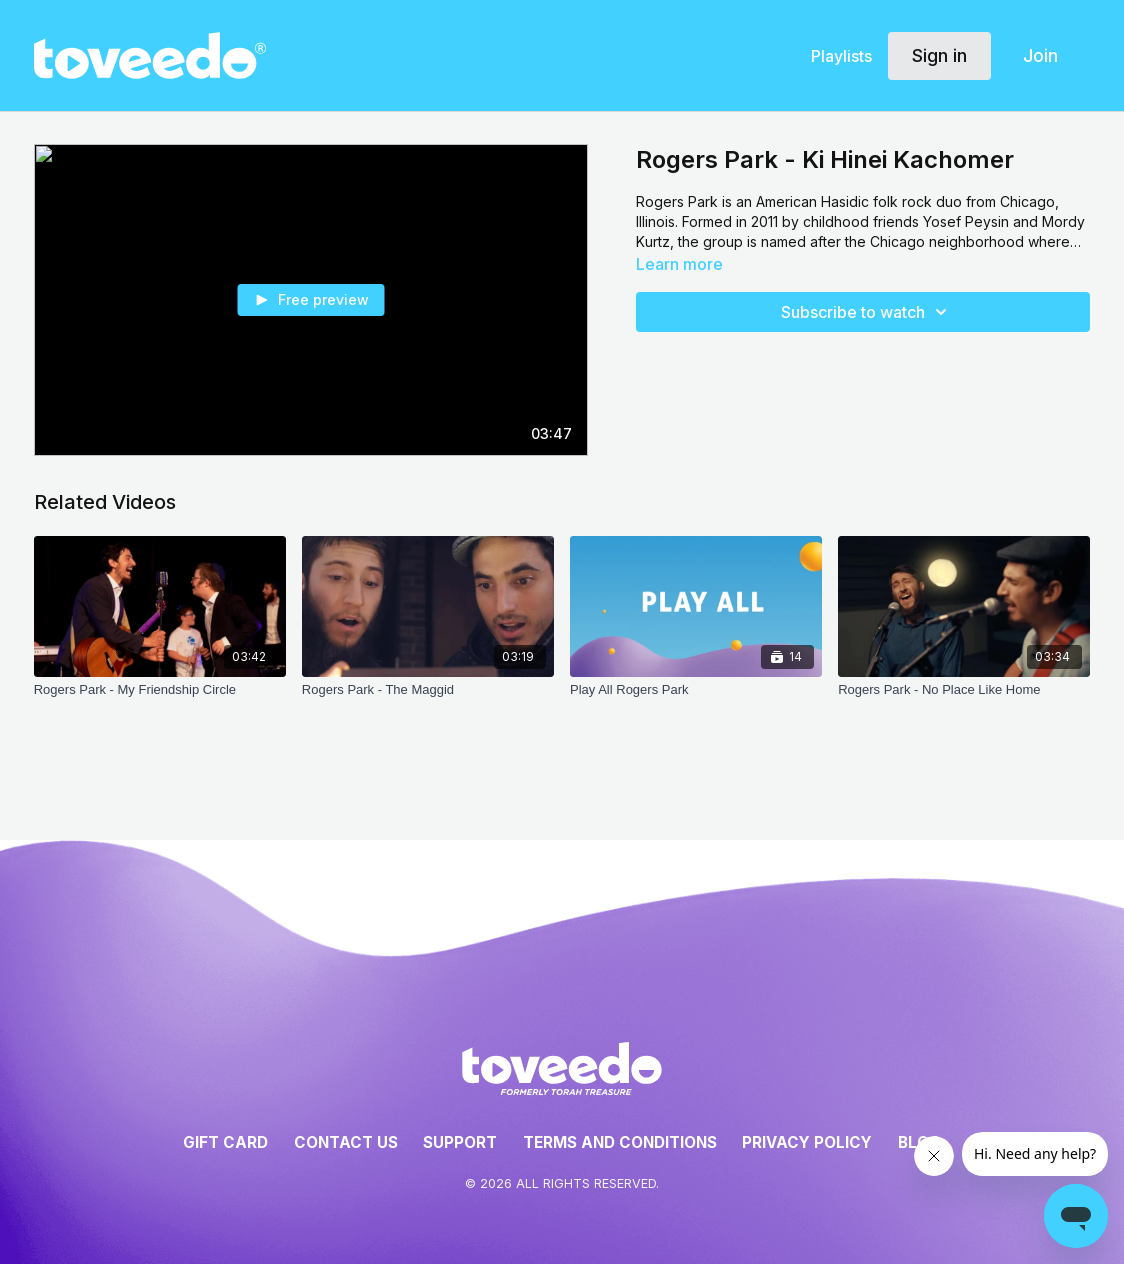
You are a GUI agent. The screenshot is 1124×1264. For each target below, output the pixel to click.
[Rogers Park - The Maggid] (428, 690)
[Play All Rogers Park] (696, 690)
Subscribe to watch (867, 312)
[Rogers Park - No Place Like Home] (964, 690)
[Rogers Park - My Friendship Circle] (160, 690)
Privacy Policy (807, 1142)
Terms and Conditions (620, 1142)
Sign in (939, 55)
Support (460, 1142)
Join (1040, 55)
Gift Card (225, 1142)
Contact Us (346, 1142)
